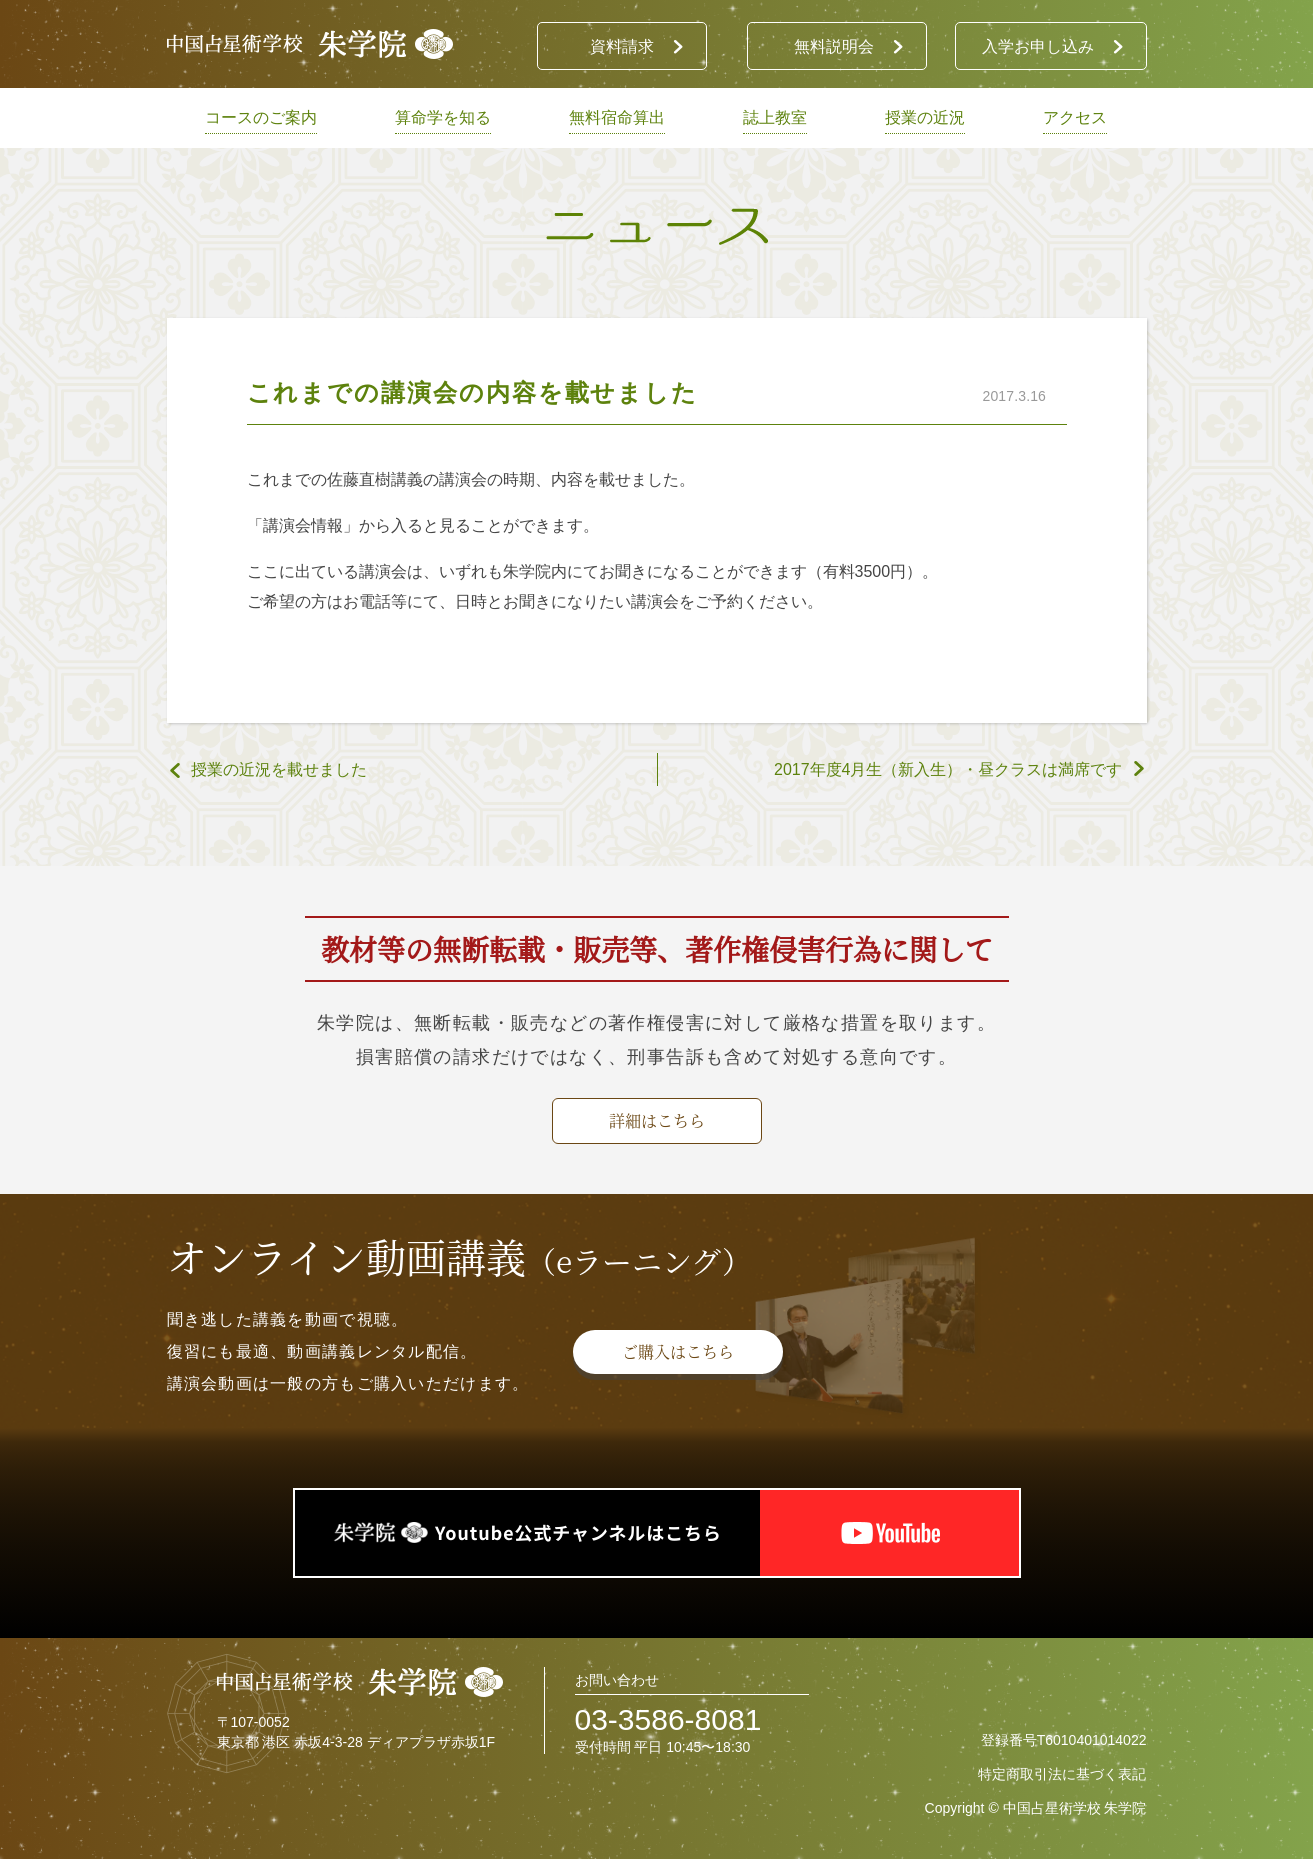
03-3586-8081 (668, 1719)
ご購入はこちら (678, 1351)
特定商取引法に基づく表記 (1062, 1774)
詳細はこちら (657, 1120)
